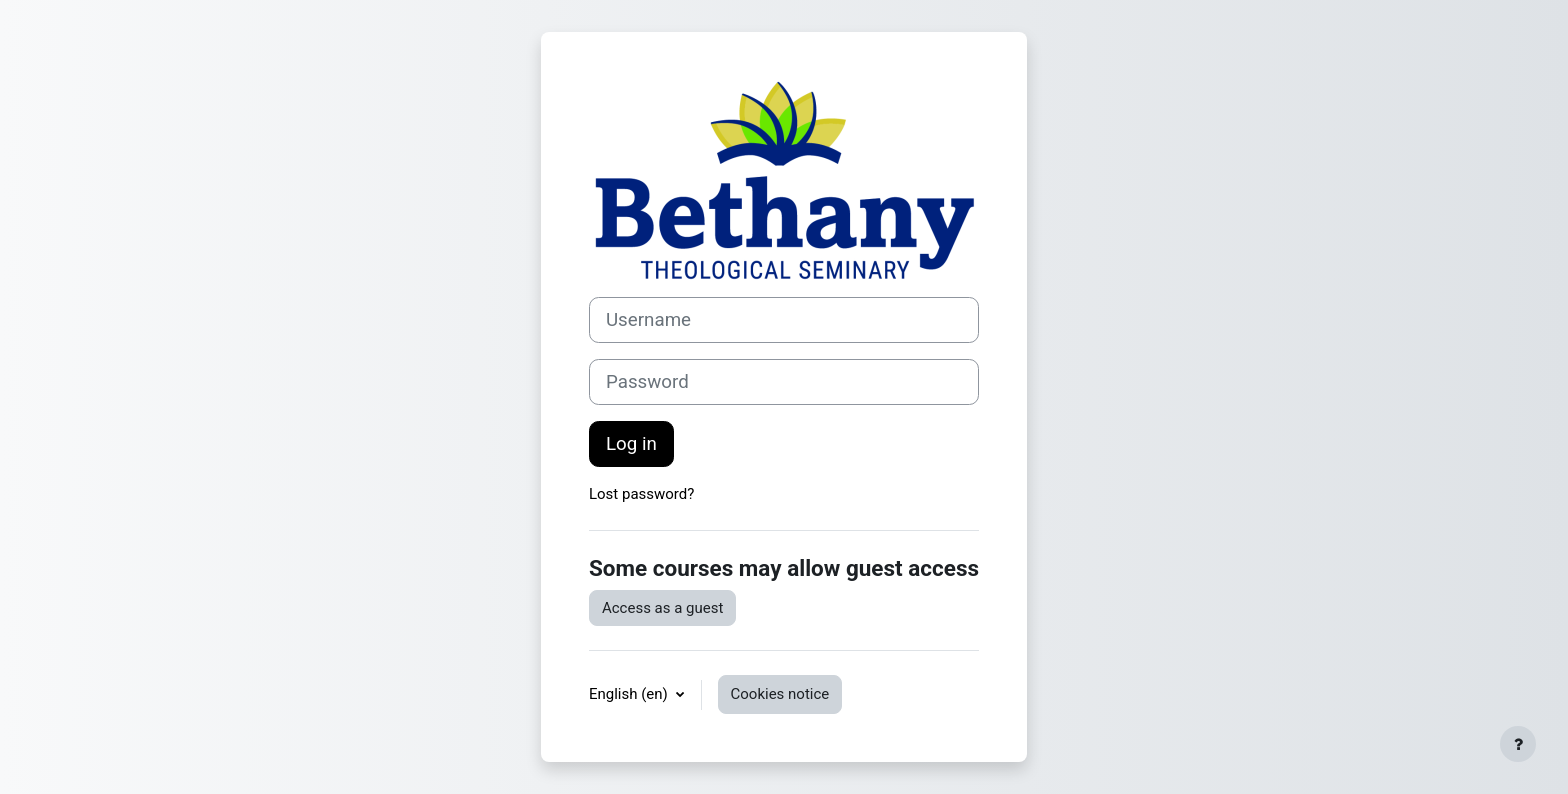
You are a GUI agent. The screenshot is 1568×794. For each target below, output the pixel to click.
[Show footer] (1518, 744)
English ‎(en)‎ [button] (630, 694)
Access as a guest (662, 608)
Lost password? (641, 494)
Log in (631, 444)
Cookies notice (780, 694)
